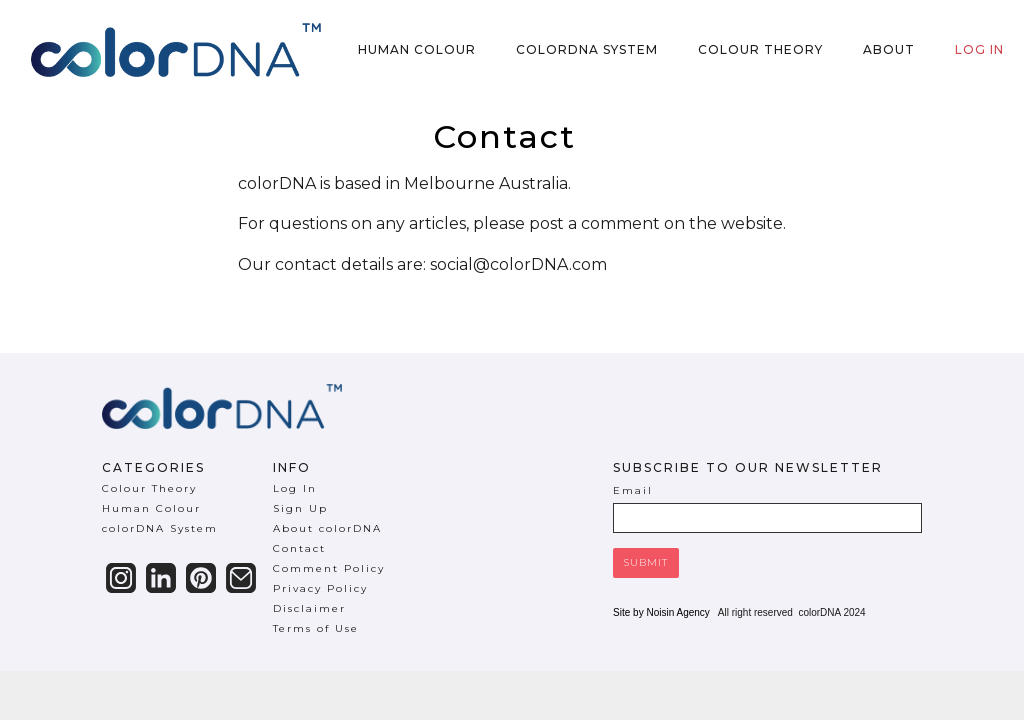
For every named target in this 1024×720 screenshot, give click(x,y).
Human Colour (417, 49)
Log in (979, 49)
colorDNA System (587, 49)
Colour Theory (760, 49)
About (889, 49)
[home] (176, 50)
